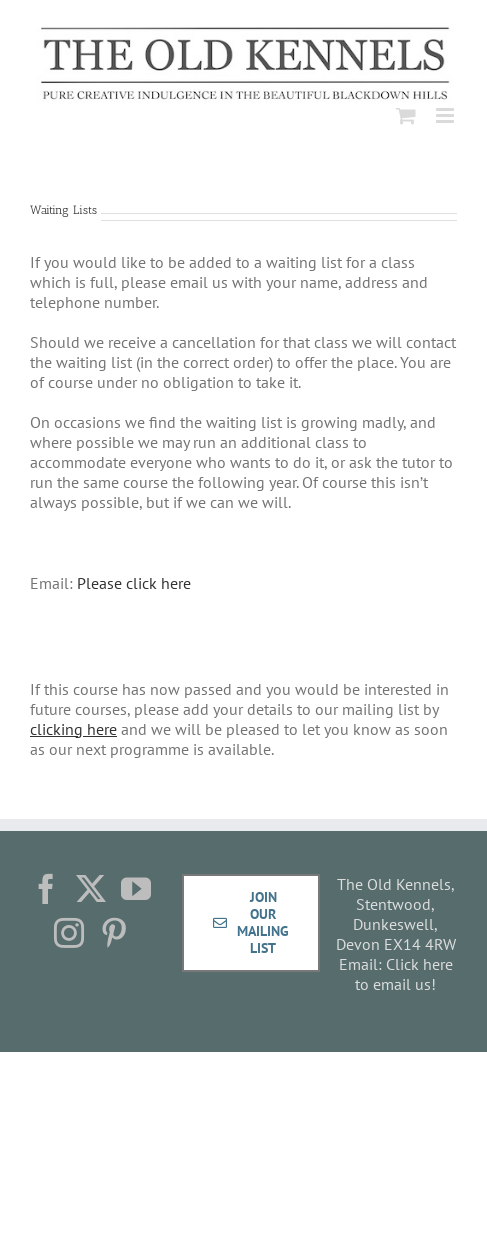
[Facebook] (46, 889)
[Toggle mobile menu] (446, 115)
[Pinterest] (114, 933)
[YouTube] (136, 889)
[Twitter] (91, 889)
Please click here (134, 583)
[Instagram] (69, 933)
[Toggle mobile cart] (406, 115)
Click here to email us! (404, 974)
